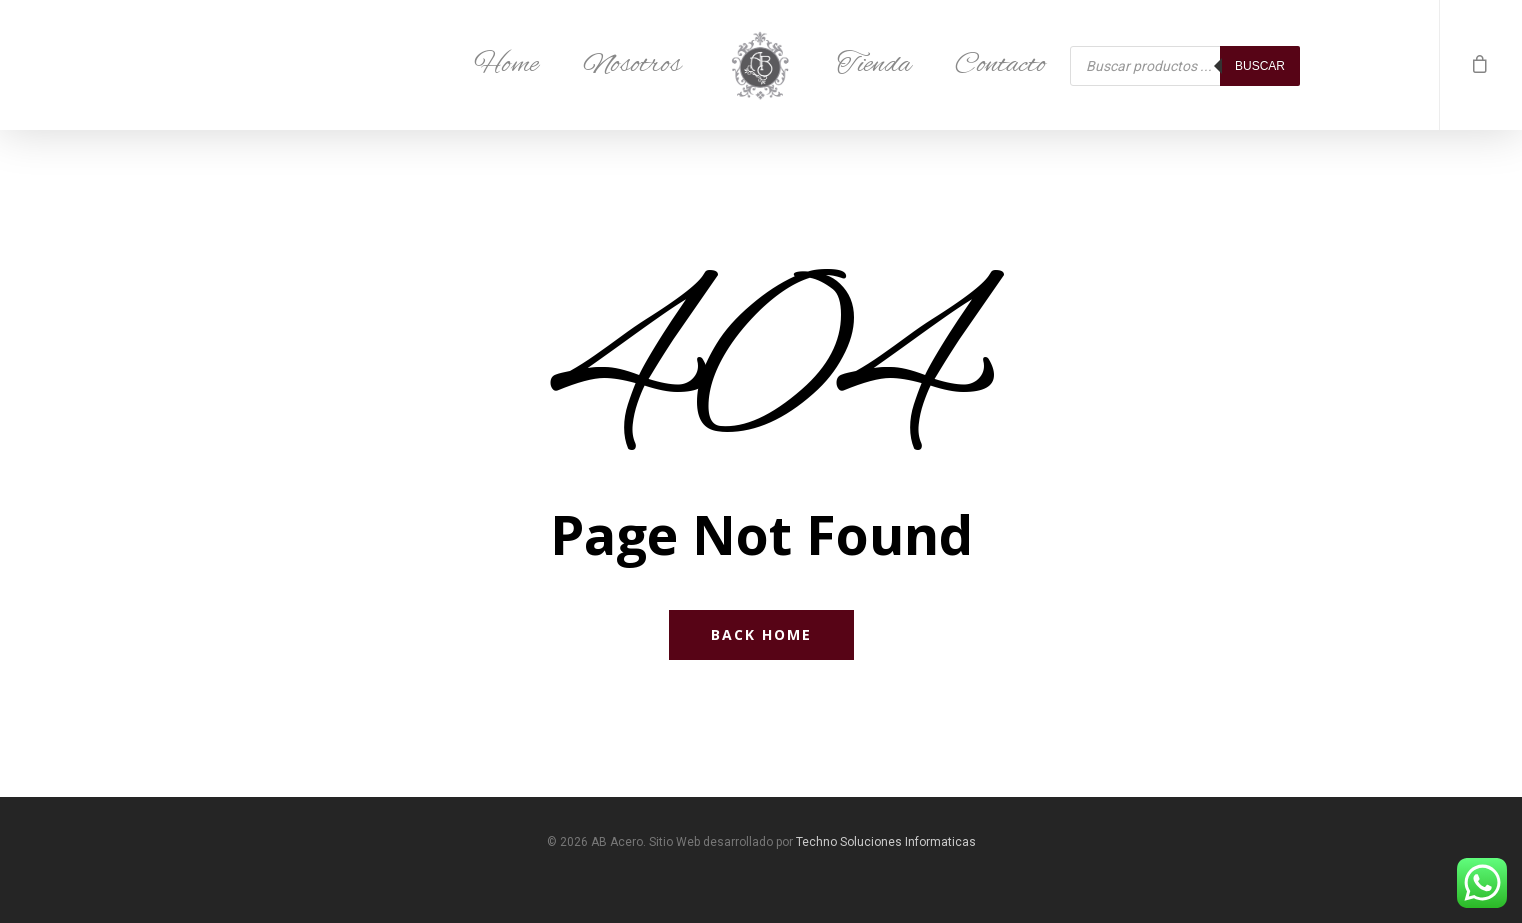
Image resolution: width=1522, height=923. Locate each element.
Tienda (874, 65)
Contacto (1000, 65)
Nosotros (632, 65)
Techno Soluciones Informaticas (886, 842)
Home (506, 65)
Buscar (1260, 66)
